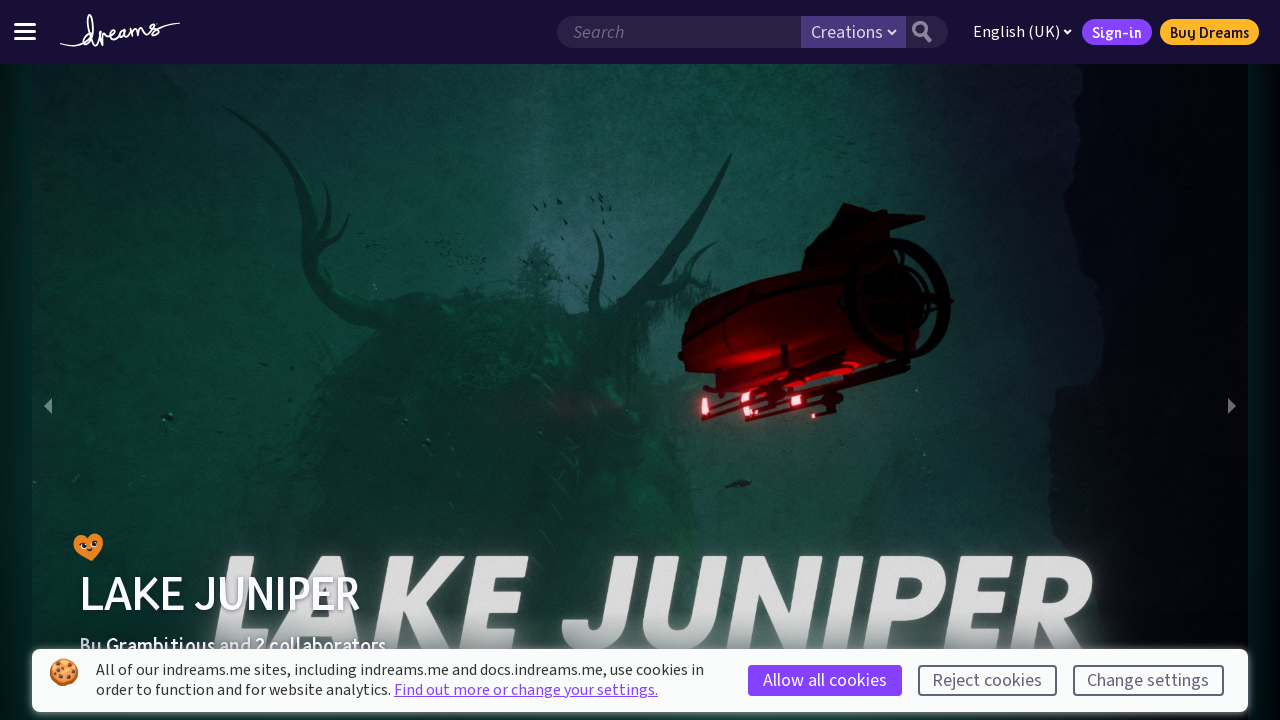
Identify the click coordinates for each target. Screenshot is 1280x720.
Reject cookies (987, 680)
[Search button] (927, 32)
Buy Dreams (1209, 32)
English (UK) (1022, 32)
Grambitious (160, 645)
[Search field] (679, 32)
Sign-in (1117, 32)
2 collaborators (320, 645)
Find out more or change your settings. (526, 690)
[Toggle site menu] (25, 31)
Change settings (1148, 680)
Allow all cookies (825, 680)
